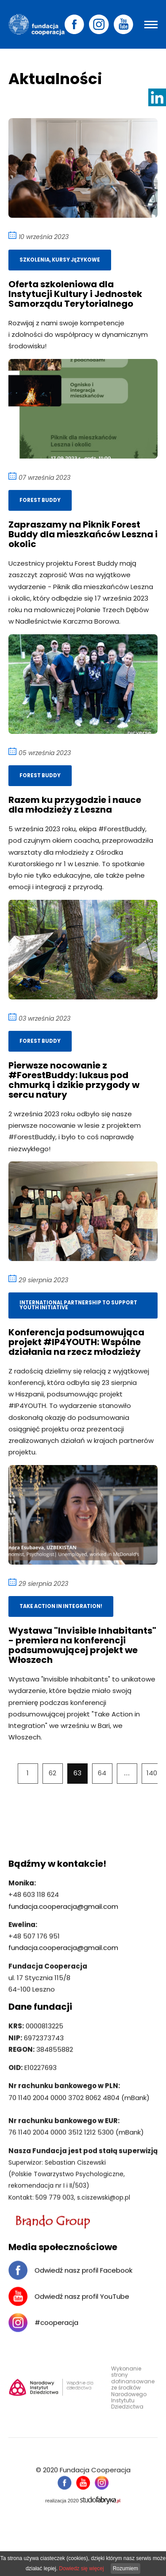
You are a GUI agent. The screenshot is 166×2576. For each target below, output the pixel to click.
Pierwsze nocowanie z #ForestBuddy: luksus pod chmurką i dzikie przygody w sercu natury (73, 1078)
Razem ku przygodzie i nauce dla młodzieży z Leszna (74, 803)
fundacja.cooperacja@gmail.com (63, 1911)
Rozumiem (125, 2568)
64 (102, 1773)
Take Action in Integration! (60, 1604)
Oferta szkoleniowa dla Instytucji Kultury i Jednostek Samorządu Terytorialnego (75, 292)
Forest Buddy (40, 498)
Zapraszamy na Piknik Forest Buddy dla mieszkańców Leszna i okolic (83, 532)
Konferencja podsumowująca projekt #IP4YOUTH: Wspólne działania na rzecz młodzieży (76, 1340)
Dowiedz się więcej (81, 2568)
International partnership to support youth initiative (78, 1303)
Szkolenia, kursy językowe (59, 258)
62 (52, 1773)
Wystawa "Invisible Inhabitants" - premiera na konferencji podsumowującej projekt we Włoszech (82, 1643)
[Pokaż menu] (151, 24)
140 (152, 1773)
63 (77, 1773)
